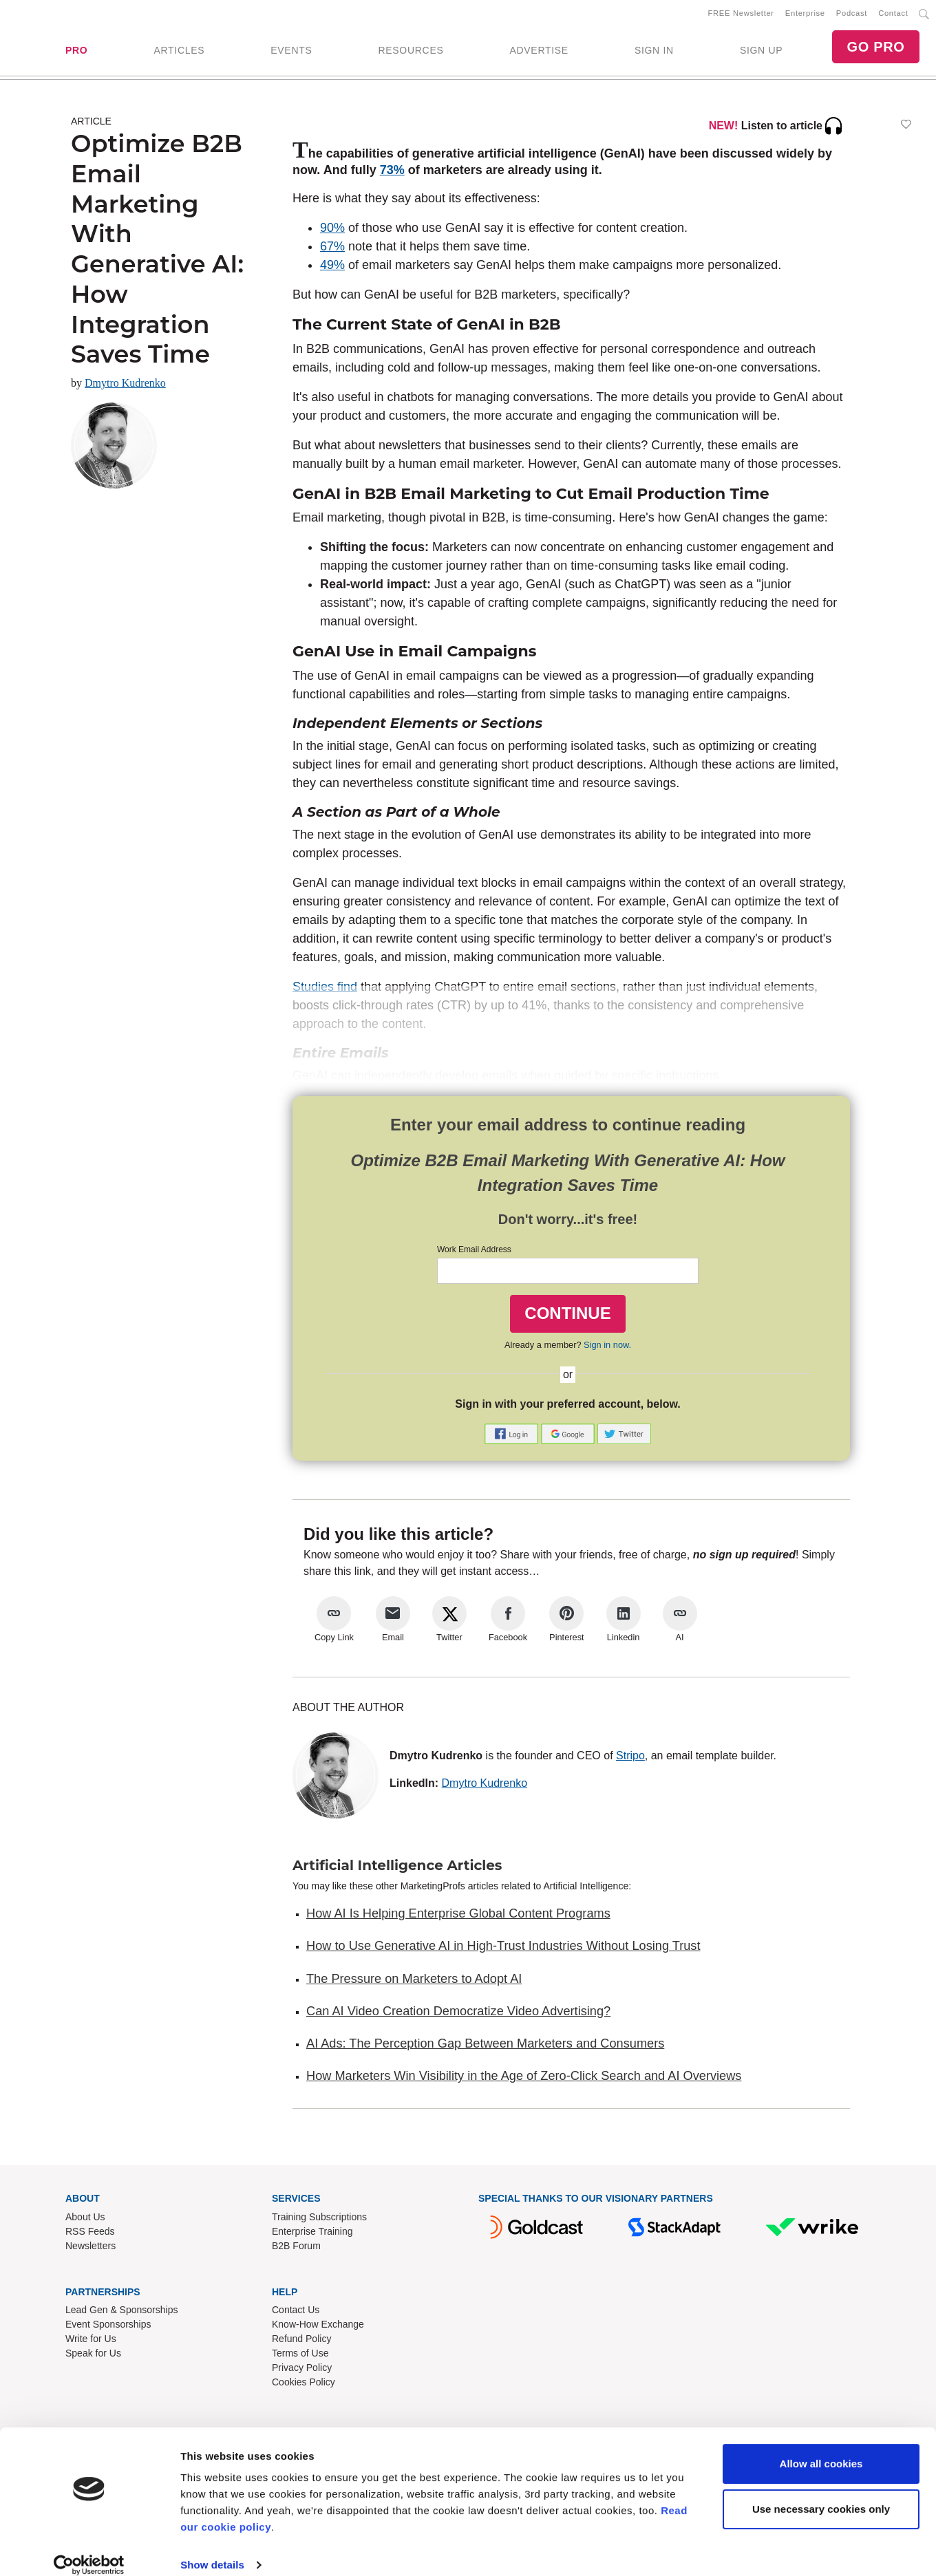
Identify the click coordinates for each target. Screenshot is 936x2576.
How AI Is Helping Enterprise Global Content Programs (458, 1916)
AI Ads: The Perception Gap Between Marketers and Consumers (485, 2046)
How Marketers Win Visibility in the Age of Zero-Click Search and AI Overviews (523, 2078)
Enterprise (805, 14)
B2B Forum (296, 2247)
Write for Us (90, 2341)
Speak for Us (93, 2355)
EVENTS (291, 51)
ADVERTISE (538, 51)
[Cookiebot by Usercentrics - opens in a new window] (89, 2549)
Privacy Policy (302, 2370)
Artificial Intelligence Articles (397, 1868)
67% (332, 249)
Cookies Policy (303, 2384)
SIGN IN (654, 51)
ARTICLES (178, 51)
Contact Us (295, 2312)
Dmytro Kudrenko (125, 385)
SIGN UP (761, 51)
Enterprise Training (312, 2233)
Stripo (630, 1758)
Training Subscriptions (319, 2218)
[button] (513, 1435)
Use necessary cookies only (821, 2492)
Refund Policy (301, 2341)
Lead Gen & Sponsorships (121, 2312)
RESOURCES (410, 51)
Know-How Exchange (318, 2326)
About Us (85, 2218)
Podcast (851, 14)
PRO (76, 51)
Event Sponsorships (108, 2326)
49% (332, 268)
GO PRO (875, 48)
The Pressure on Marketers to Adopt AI (414, 1981)
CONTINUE (567, 1316)
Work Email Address (474, 1252)
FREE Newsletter (741, 14)
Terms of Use (300, 2355)
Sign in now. (607, 1347)
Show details (212, 2549)
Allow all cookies (821, 2448)
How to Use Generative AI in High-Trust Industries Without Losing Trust (503, 1948)
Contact (893, 14)
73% (392, 173)
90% (332, 230)
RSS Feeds (90, 2233)
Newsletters (90, 2247)
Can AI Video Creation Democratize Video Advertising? (458, 2014)
